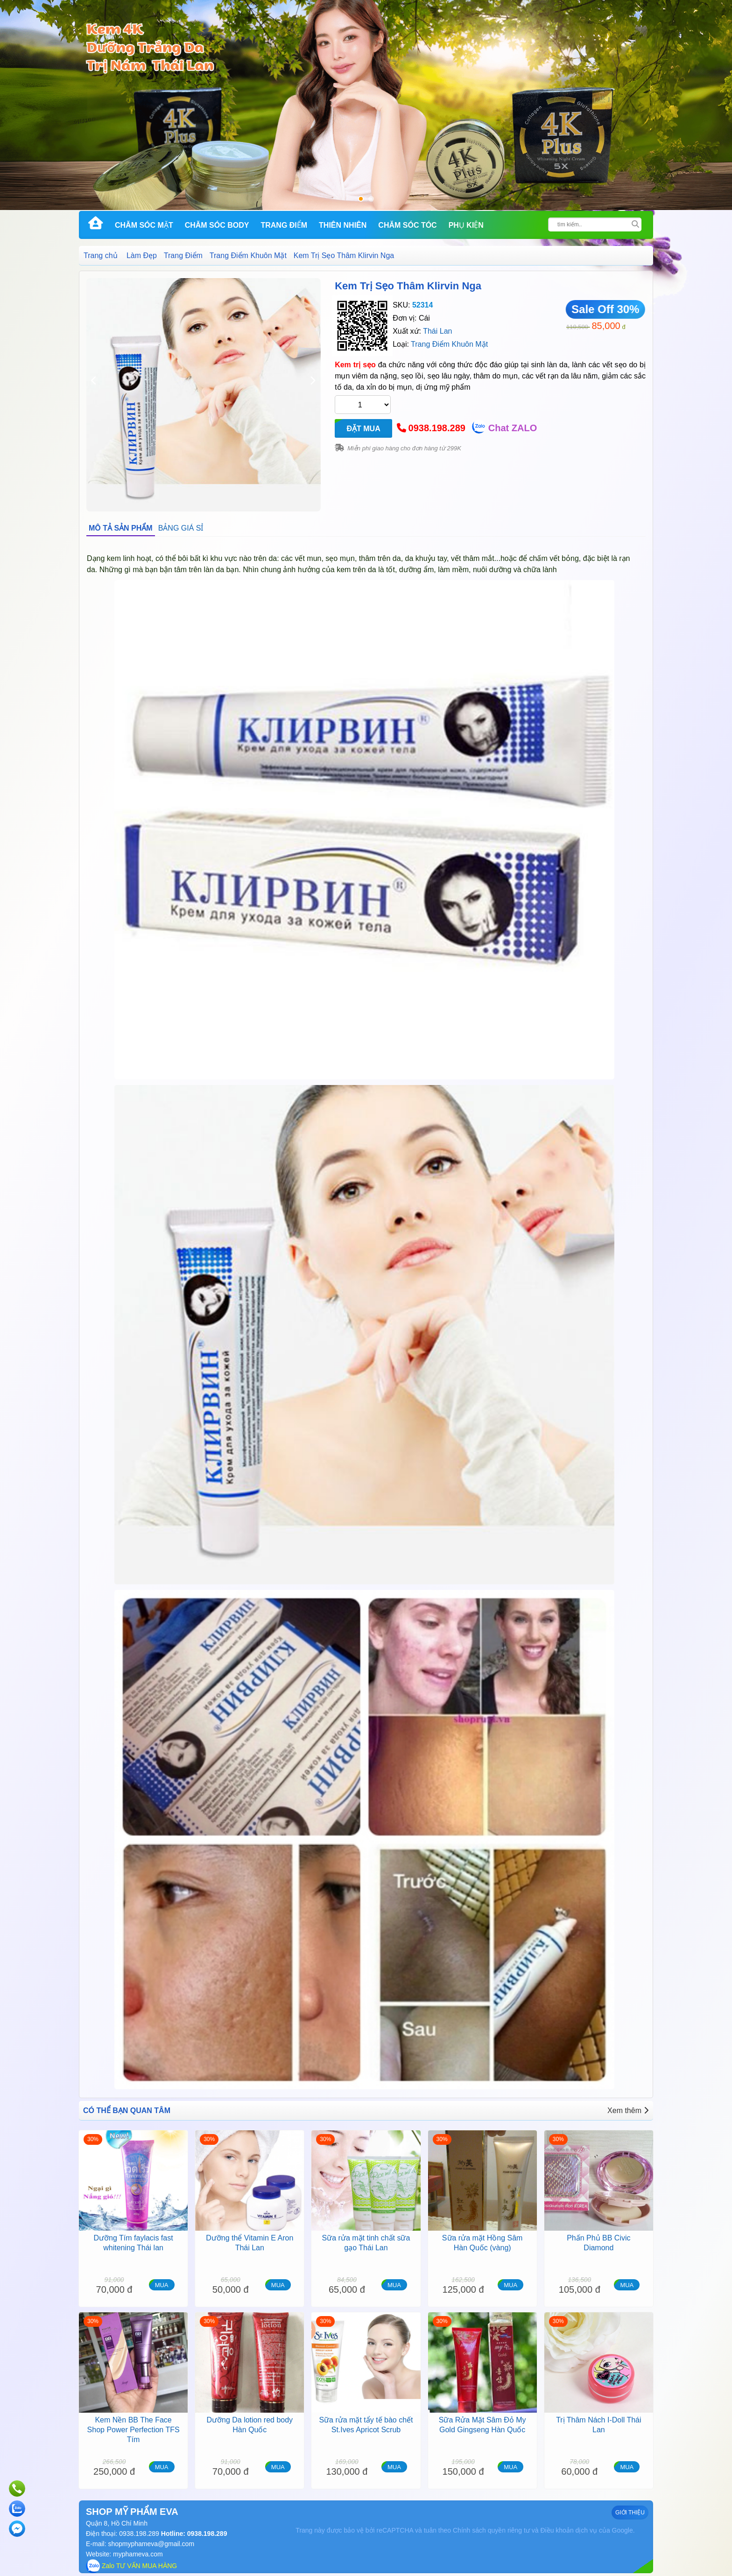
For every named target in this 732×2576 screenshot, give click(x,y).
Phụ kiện (466, 225)
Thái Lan (437, 331)
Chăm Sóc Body (217, 225)
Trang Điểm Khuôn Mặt (248, 255)
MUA (162, 2285)
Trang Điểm (283, 225)
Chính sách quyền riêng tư (491, 2530)
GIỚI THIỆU (630, 2512)
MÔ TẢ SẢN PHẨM (121, 528)
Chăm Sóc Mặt (144, 225)
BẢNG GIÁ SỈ (181, 528)
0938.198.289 (436, 428)
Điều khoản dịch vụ (568, 2530)
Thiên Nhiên (342, 225)
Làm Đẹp (142, 255)
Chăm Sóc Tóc (407, 225)
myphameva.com (138, 2554)
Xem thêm (627, 2110)
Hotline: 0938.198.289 (193, 2533)
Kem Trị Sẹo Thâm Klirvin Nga (408, 286)
